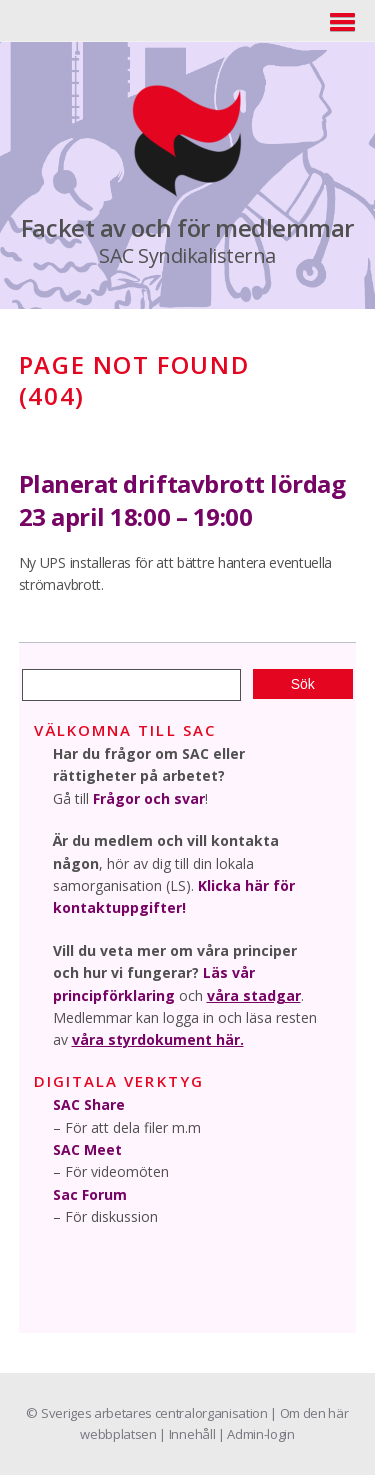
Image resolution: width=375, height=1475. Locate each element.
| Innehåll (188, 1434)
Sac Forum (90, 1194)
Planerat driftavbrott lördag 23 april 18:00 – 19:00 (182, 500)
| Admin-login (256, 1434)
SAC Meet (87, 1149)
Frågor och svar (149, 798)
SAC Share (89, 1104)
